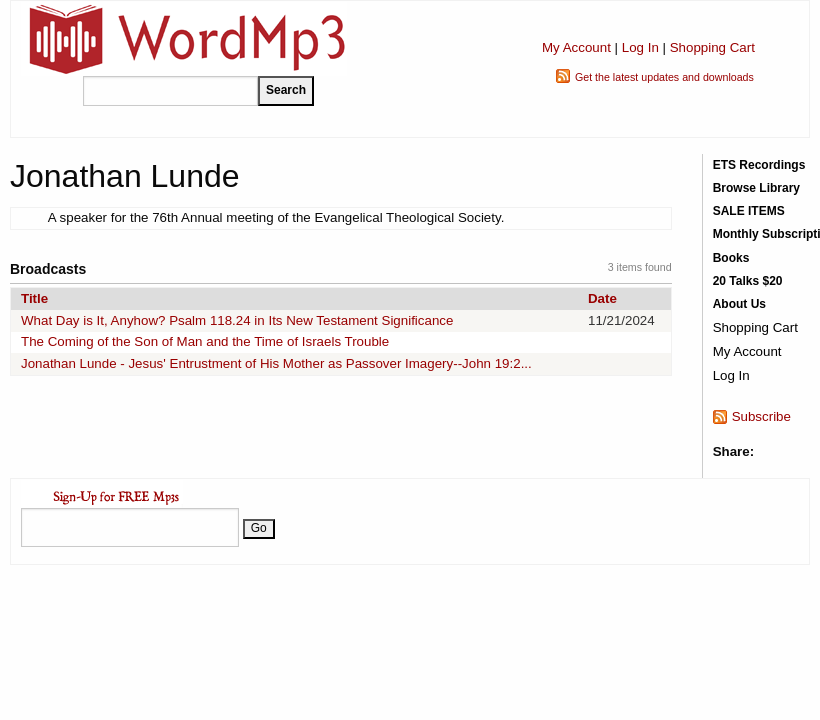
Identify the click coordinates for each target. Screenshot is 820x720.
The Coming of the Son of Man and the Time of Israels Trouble (205, 341)
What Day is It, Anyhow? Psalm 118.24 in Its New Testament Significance (237, 320)
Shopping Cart (712, 47)
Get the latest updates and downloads (664, 77)
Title (34, 298)
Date (602, 298)
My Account (576, 47)
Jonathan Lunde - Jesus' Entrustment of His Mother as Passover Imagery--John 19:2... (276, 363)
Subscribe (761, 416)
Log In (640, 47)
